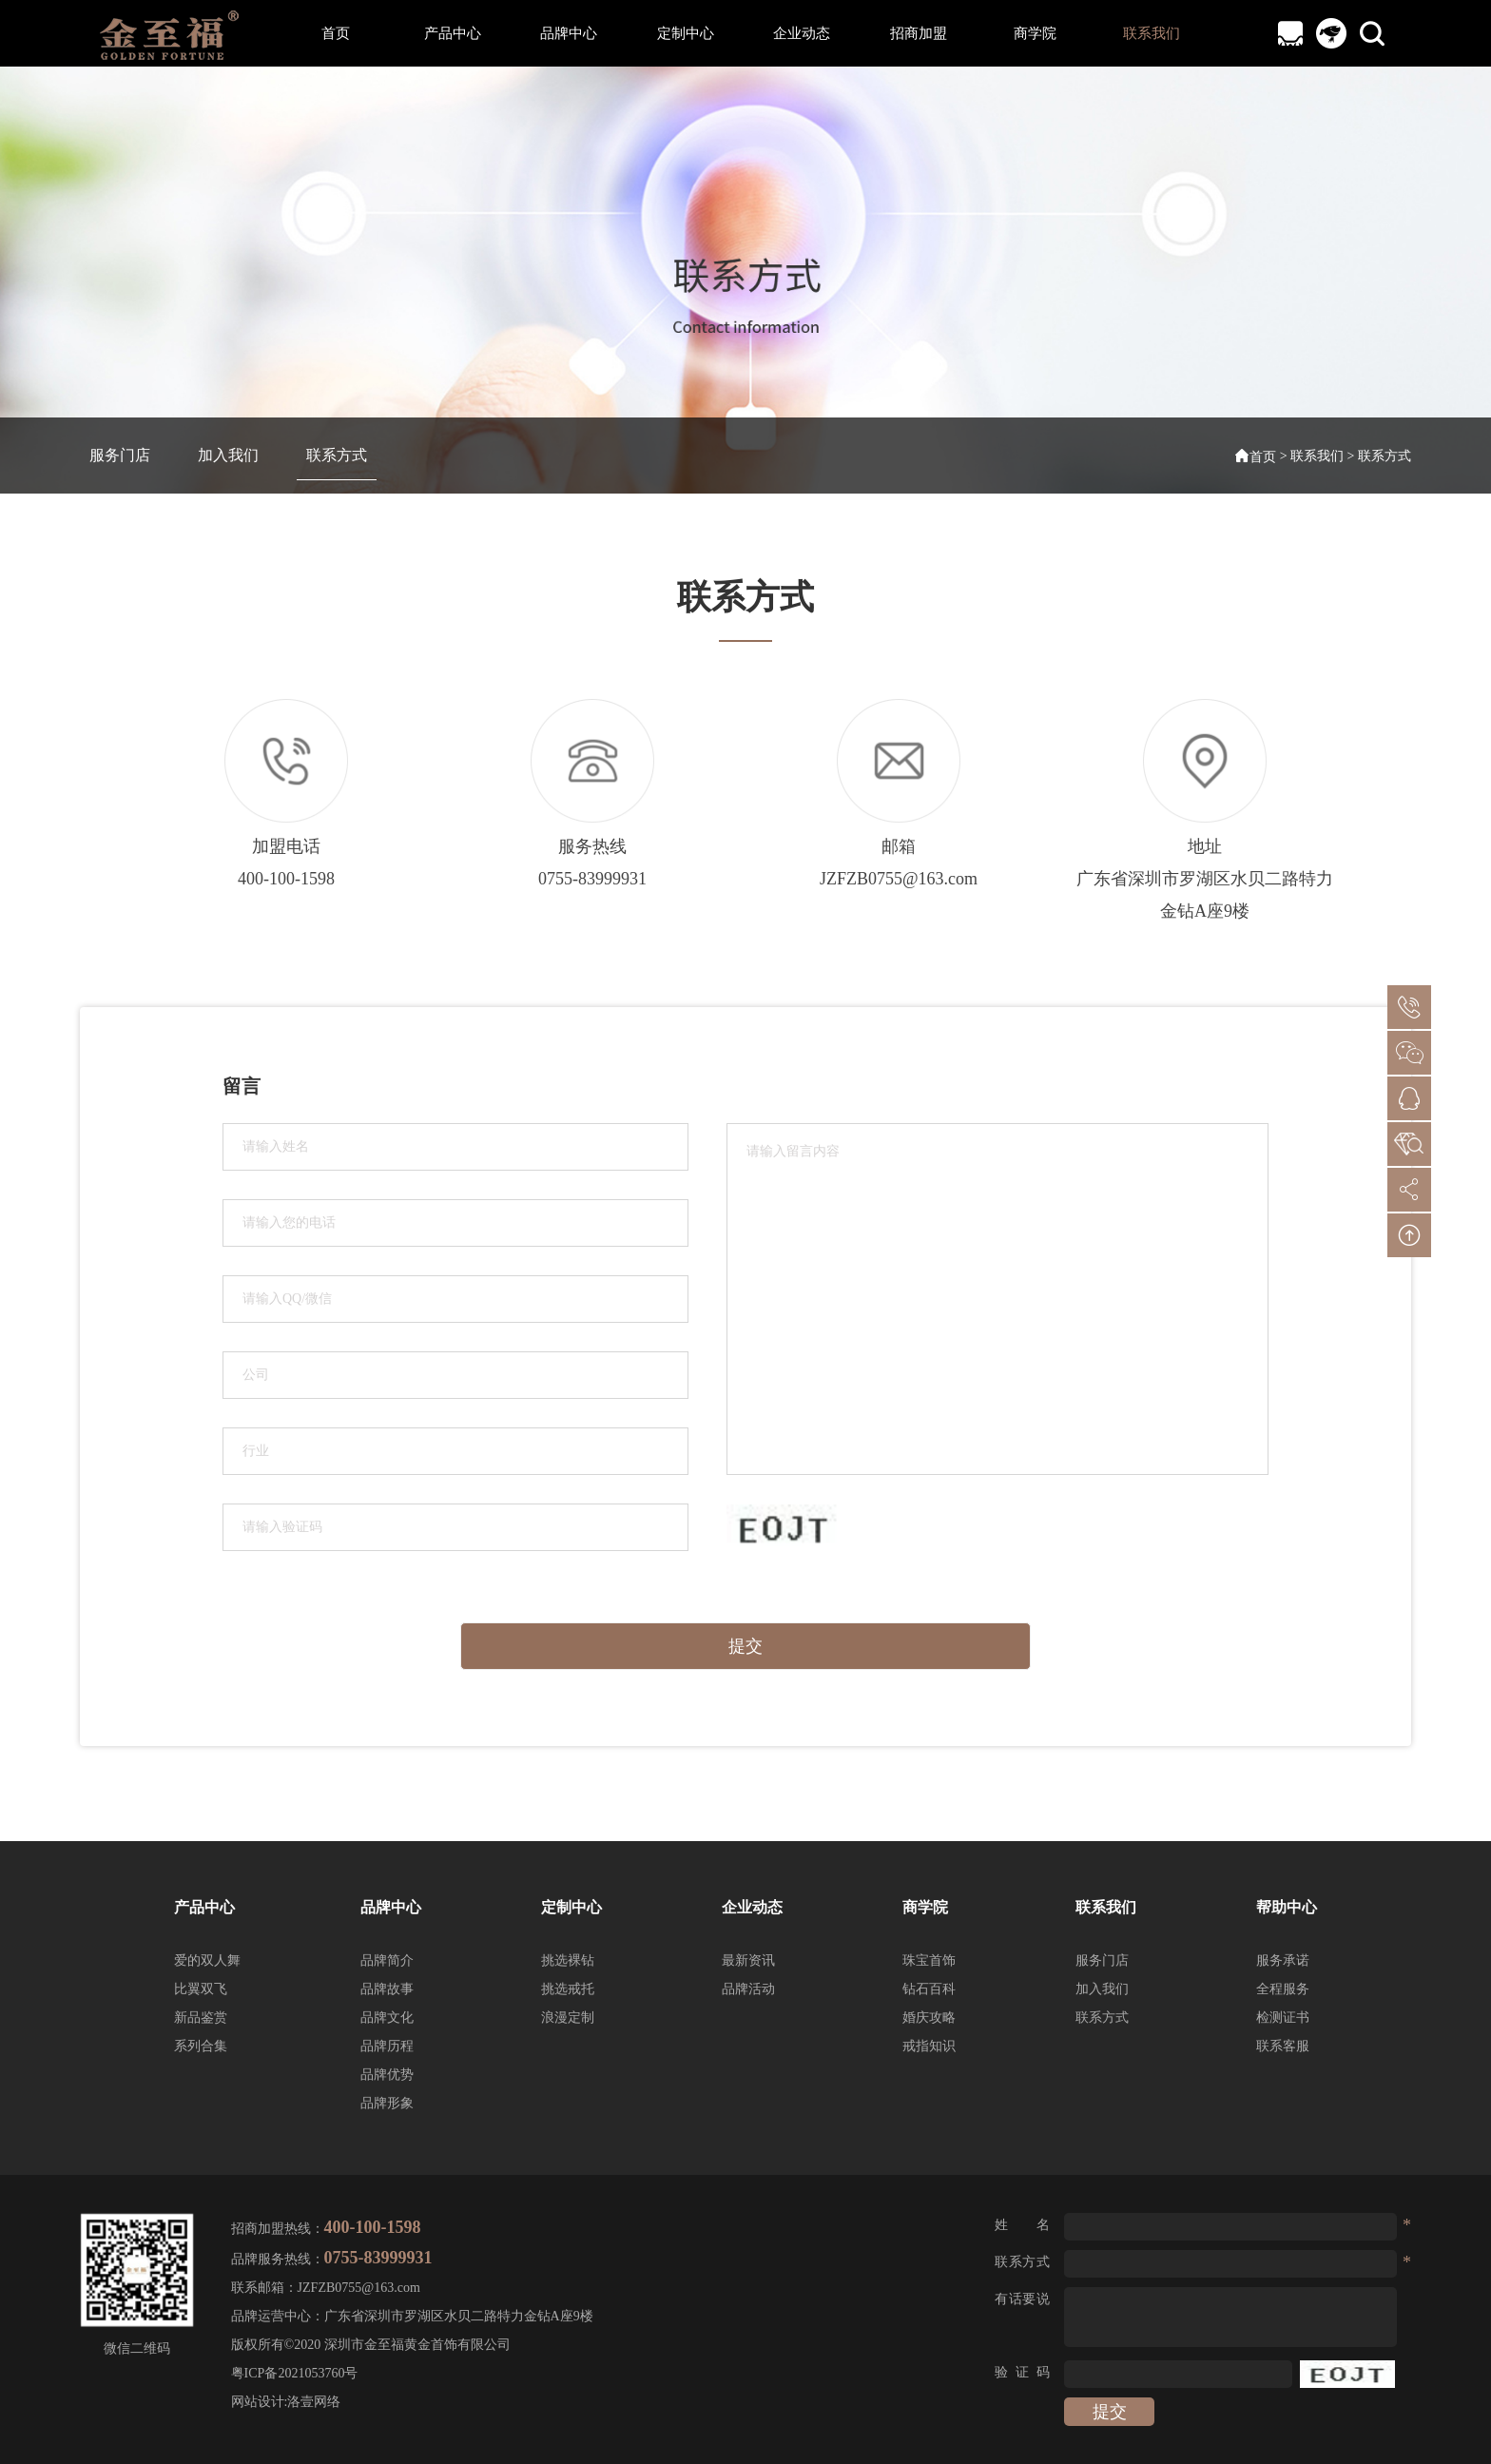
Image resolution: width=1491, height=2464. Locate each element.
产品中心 (452, 33)
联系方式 (336, 455)
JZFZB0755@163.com (899, 878)
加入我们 (228, 455)
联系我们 (1151, 33)
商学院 (1035, 33)
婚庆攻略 (929, 2017)
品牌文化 (387, 2017)
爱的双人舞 (207, 1960)
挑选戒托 (567, 1989)
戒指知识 (929, 2046)
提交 (745, 1646)
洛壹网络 (313, 2402)
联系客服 (1282, 2046)
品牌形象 (387, 2103)
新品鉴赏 (200, 2017)
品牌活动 (748, 1989)
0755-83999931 (592, 878)
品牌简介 (387, 1960)
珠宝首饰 (929, 1960)
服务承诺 (1282, 1960)
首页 (335, 33)
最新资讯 (748, 1960)
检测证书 (1282, 2017)
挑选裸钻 (567, 1960)
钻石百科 (929, 1989)
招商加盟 (918, 33)
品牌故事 (387, 1989)
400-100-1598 (286, 878)
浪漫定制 (567, 2017)
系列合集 (200, 2046)
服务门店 (119, 455)
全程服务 (1282, 1989)
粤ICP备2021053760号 (294, 2373)
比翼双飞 (200, 1989)
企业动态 (801, 33)
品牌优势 (387, 2074)
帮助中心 (1286, 1907)
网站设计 (257, 2402)
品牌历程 (387, 2046)
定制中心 (685, 33)
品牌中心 (568, 33)
